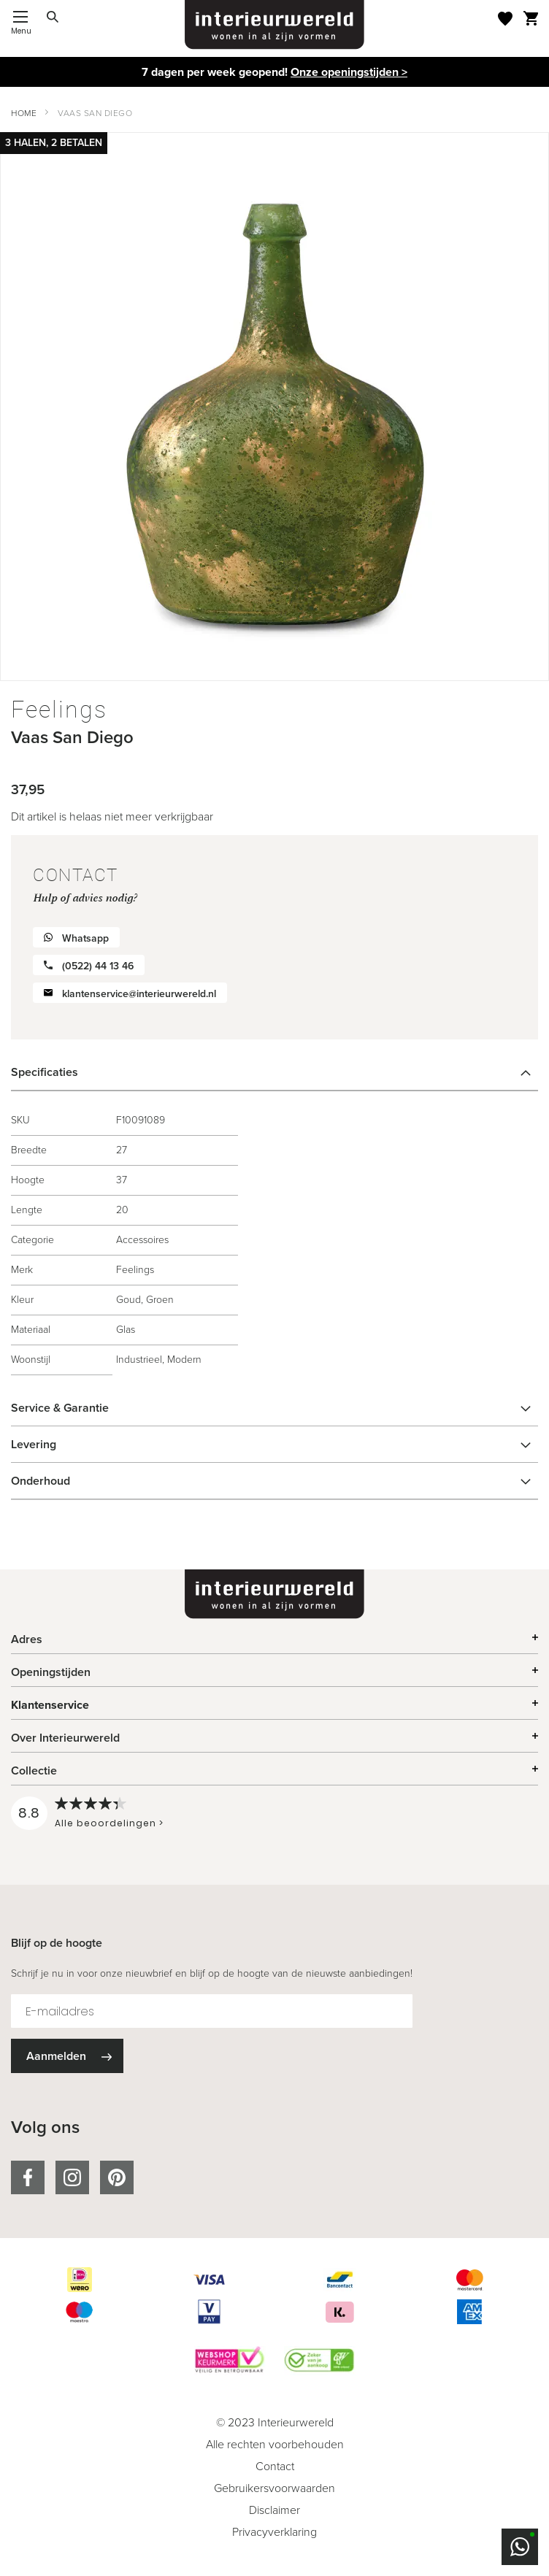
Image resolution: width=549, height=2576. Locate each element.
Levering (33, 1444)
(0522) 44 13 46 (98, 966)
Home (24, 113)
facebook (28, 2177)
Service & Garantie (60, 1407)
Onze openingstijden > (349, 72)
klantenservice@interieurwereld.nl (139, 993)
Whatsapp (85, 938)
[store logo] (274, 25)
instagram (72, 2177)
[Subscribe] (67, 2056)
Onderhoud (40, 1480)
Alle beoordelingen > (109, 1823)
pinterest (117, 2177)
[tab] (274, 1072)
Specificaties (44, 1072)
